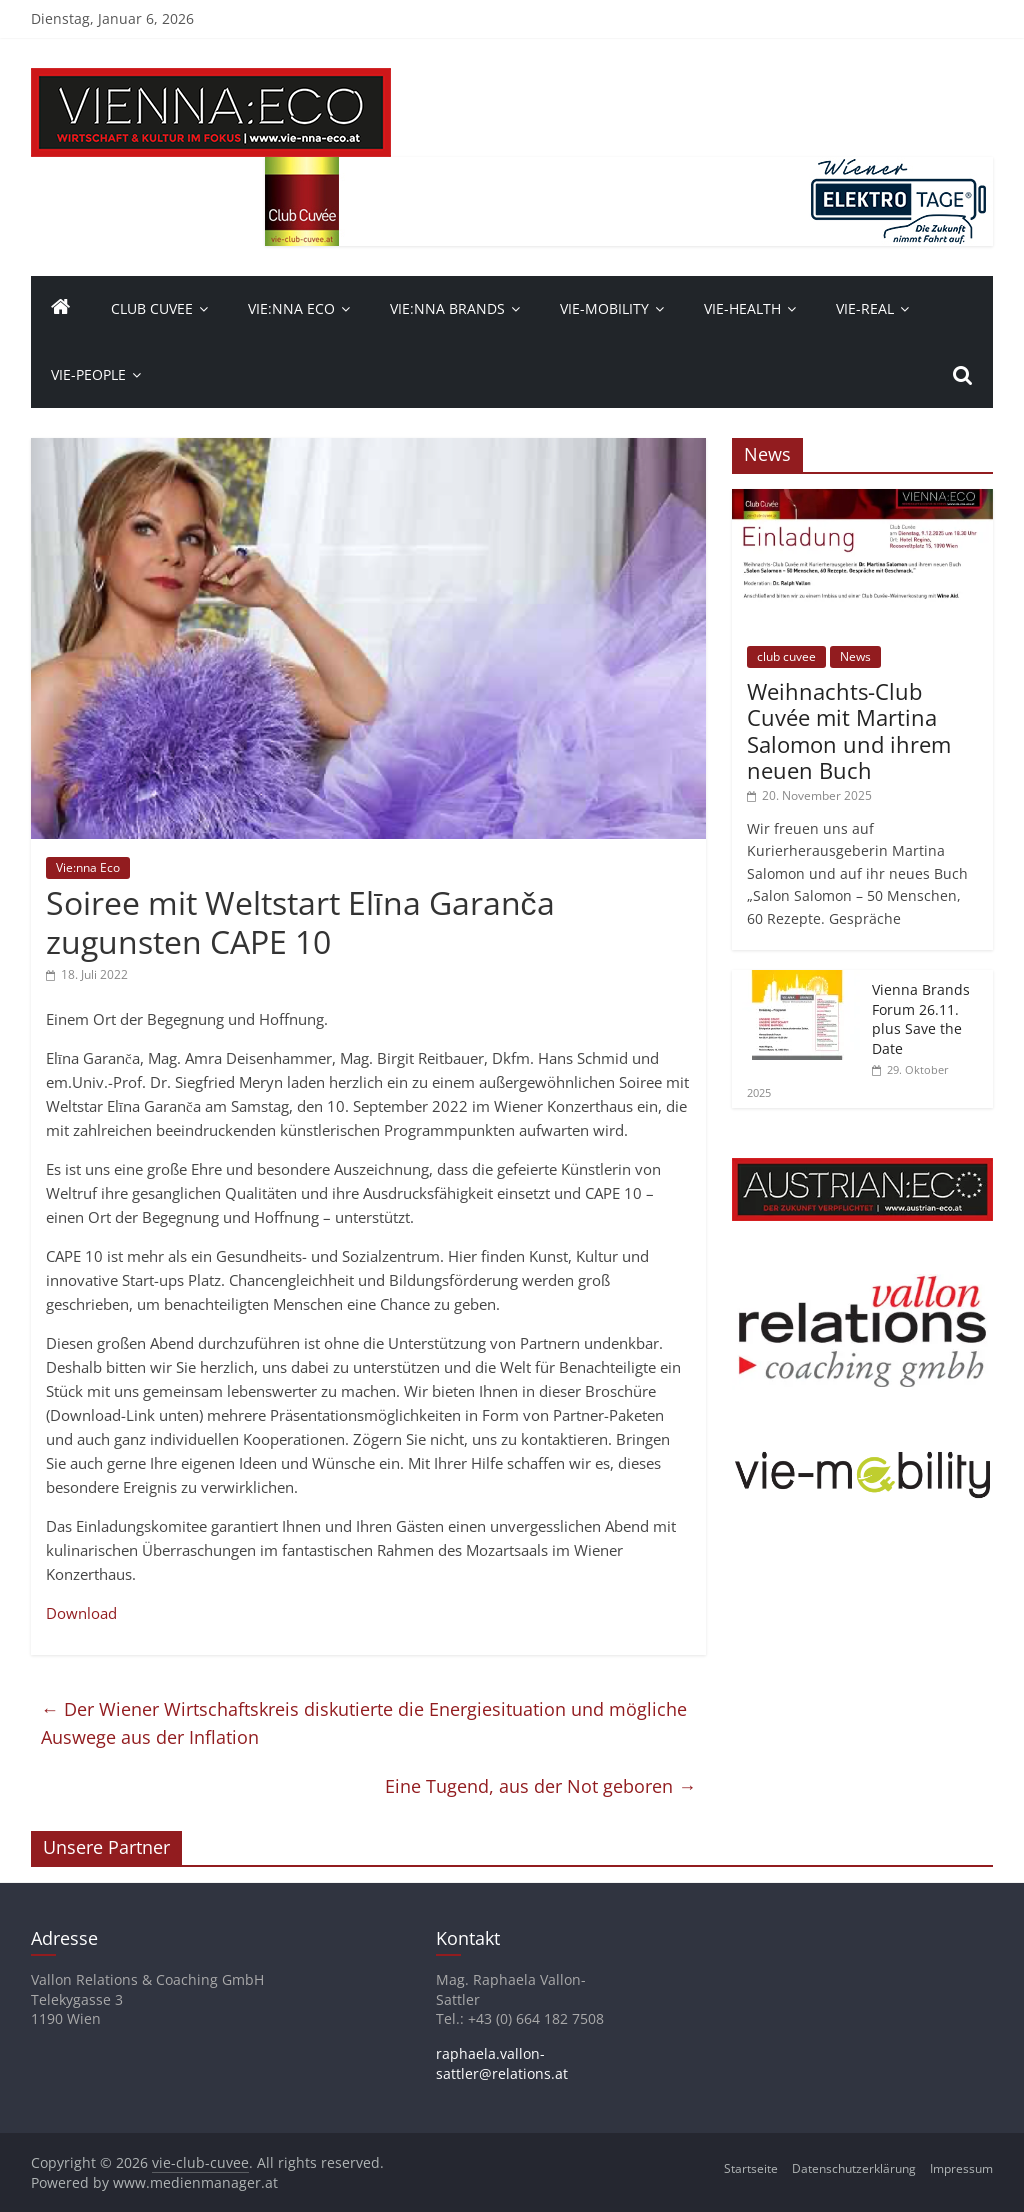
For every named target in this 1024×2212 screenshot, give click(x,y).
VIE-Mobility (604, 308)
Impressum (961, 2168)
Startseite (751, 2168)
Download (81, 1613)
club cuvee (786, 656)
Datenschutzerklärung (854, 2168)
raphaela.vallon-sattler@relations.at (502, 2063)
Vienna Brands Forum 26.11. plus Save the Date (921, 1019)
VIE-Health (742, 308)
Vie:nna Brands (447, 308)
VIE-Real (865, 308)
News (855, 656)
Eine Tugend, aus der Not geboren (540, 1786)
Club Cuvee (152, 308)
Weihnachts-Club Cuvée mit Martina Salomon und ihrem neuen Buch (849, 730)
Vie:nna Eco (291, 308)
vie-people (88, 374)
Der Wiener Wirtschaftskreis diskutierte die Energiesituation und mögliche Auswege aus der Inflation (364, 1723)
